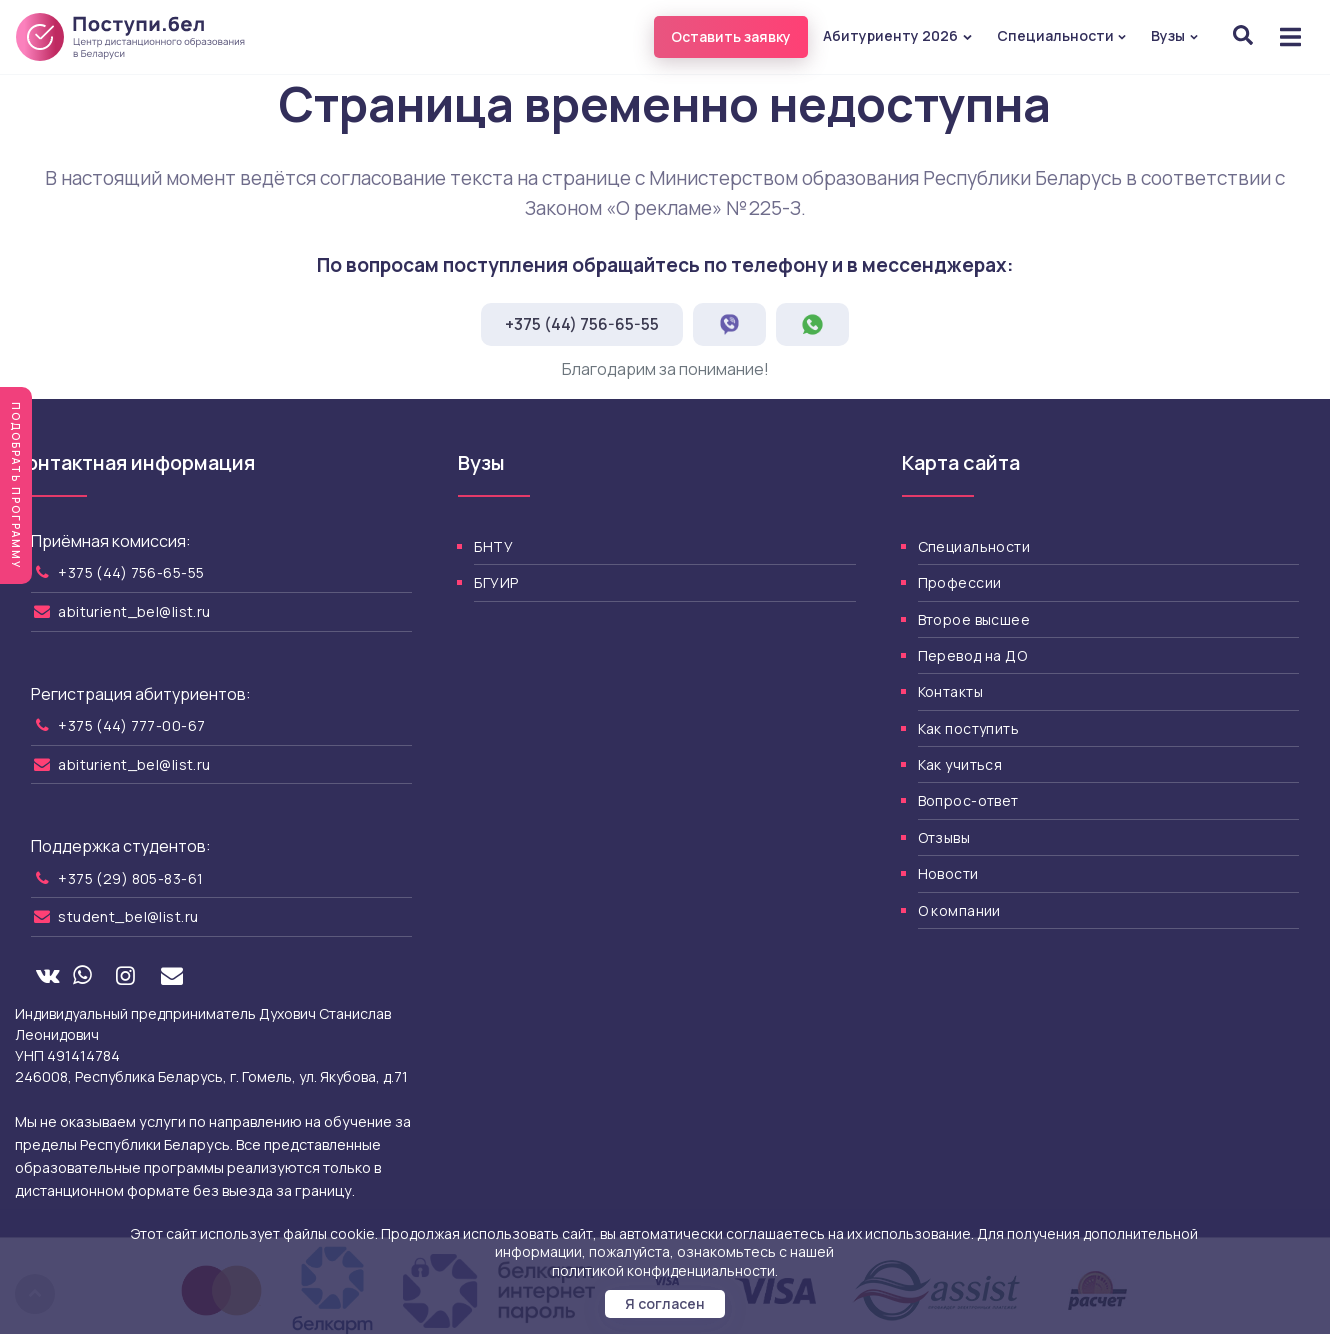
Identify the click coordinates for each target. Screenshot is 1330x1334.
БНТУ (493, 546)
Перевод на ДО (972, 655)
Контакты (950, 691)
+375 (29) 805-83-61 (130, 878)
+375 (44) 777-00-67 (131, 725)
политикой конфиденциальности (663, 1270)
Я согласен (665, 1303)
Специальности (1062, 35)
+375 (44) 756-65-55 (582, 324)
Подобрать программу (16, 485)
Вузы (1175, 35)
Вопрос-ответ (968, 800)
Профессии (960, 582)
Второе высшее (974, 619)
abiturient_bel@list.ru (134, 611)
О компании (959, 910)
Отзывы (944, 837)
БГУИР (496, 582)
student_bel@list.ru (128, 916)
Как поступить (968, 728)
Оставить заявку (731, 36)
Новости (948, 873)
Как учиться (960, 764)
